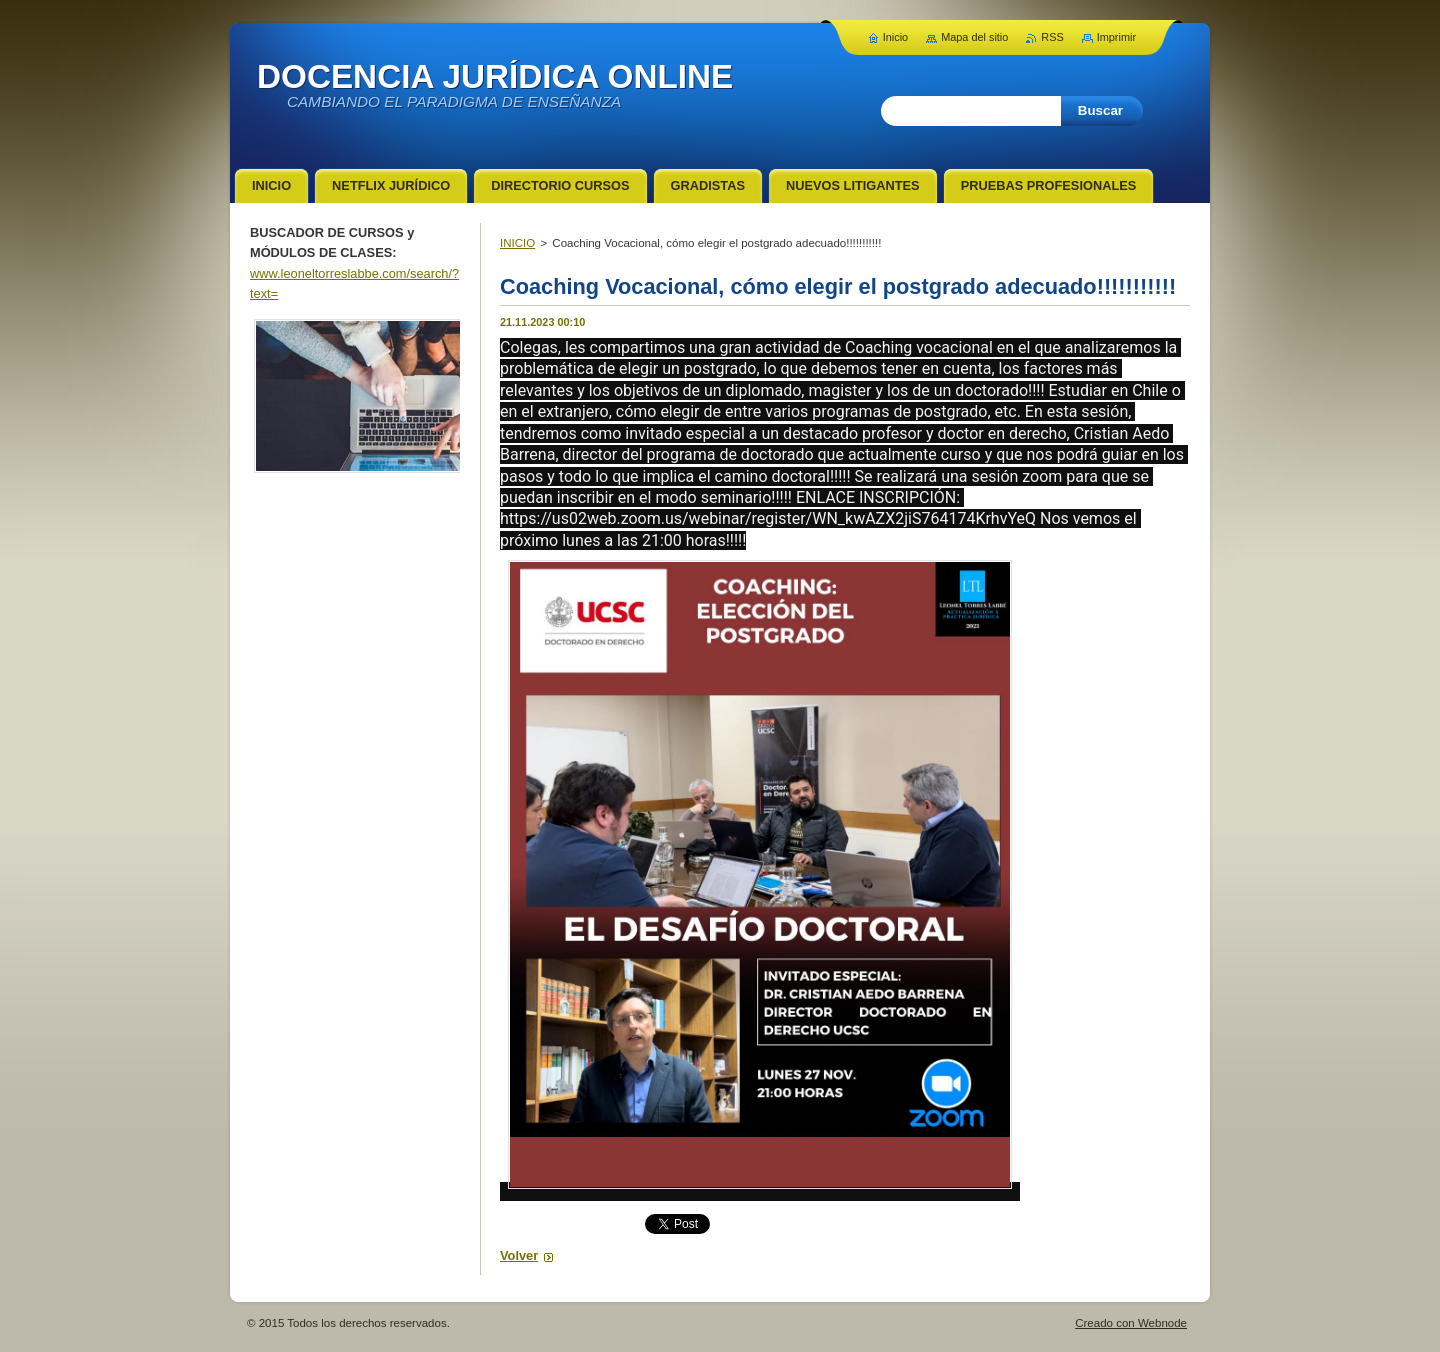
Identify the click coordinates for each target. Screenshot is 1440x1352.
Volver (519, 1255)
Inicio (895, 37)
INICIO (517, 243)
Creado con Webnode (1131, 1323)
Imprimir (1116, 37)
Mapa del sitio (974, 37)
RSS (1052, 37)
